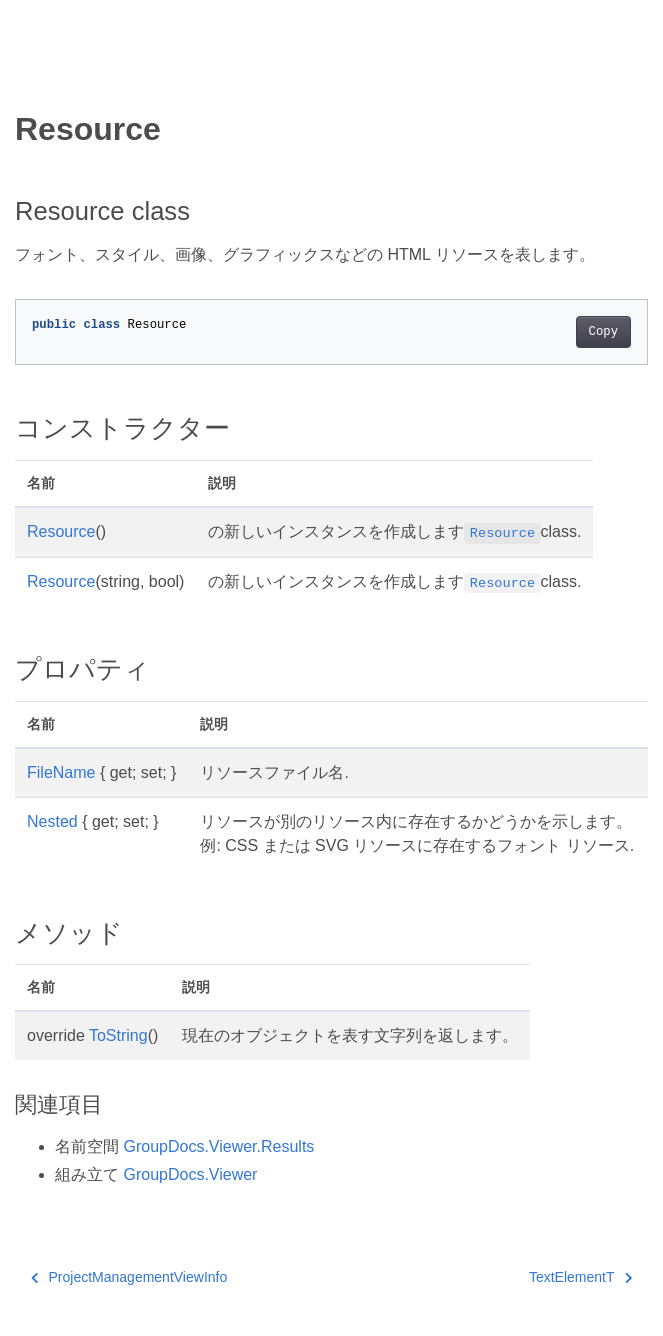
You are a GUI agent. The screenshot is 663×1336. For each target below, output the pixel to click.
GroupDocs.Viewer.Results (218, 1146)
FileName (61, 772)
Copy (603, 332)
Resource (61, 531)
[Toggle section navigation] (32, 77)
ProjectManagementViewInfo (129, 1277)
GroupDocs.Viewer (190, 1174)
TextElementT (580, 1277)
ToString (118, 1035)
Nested (52, 821)
